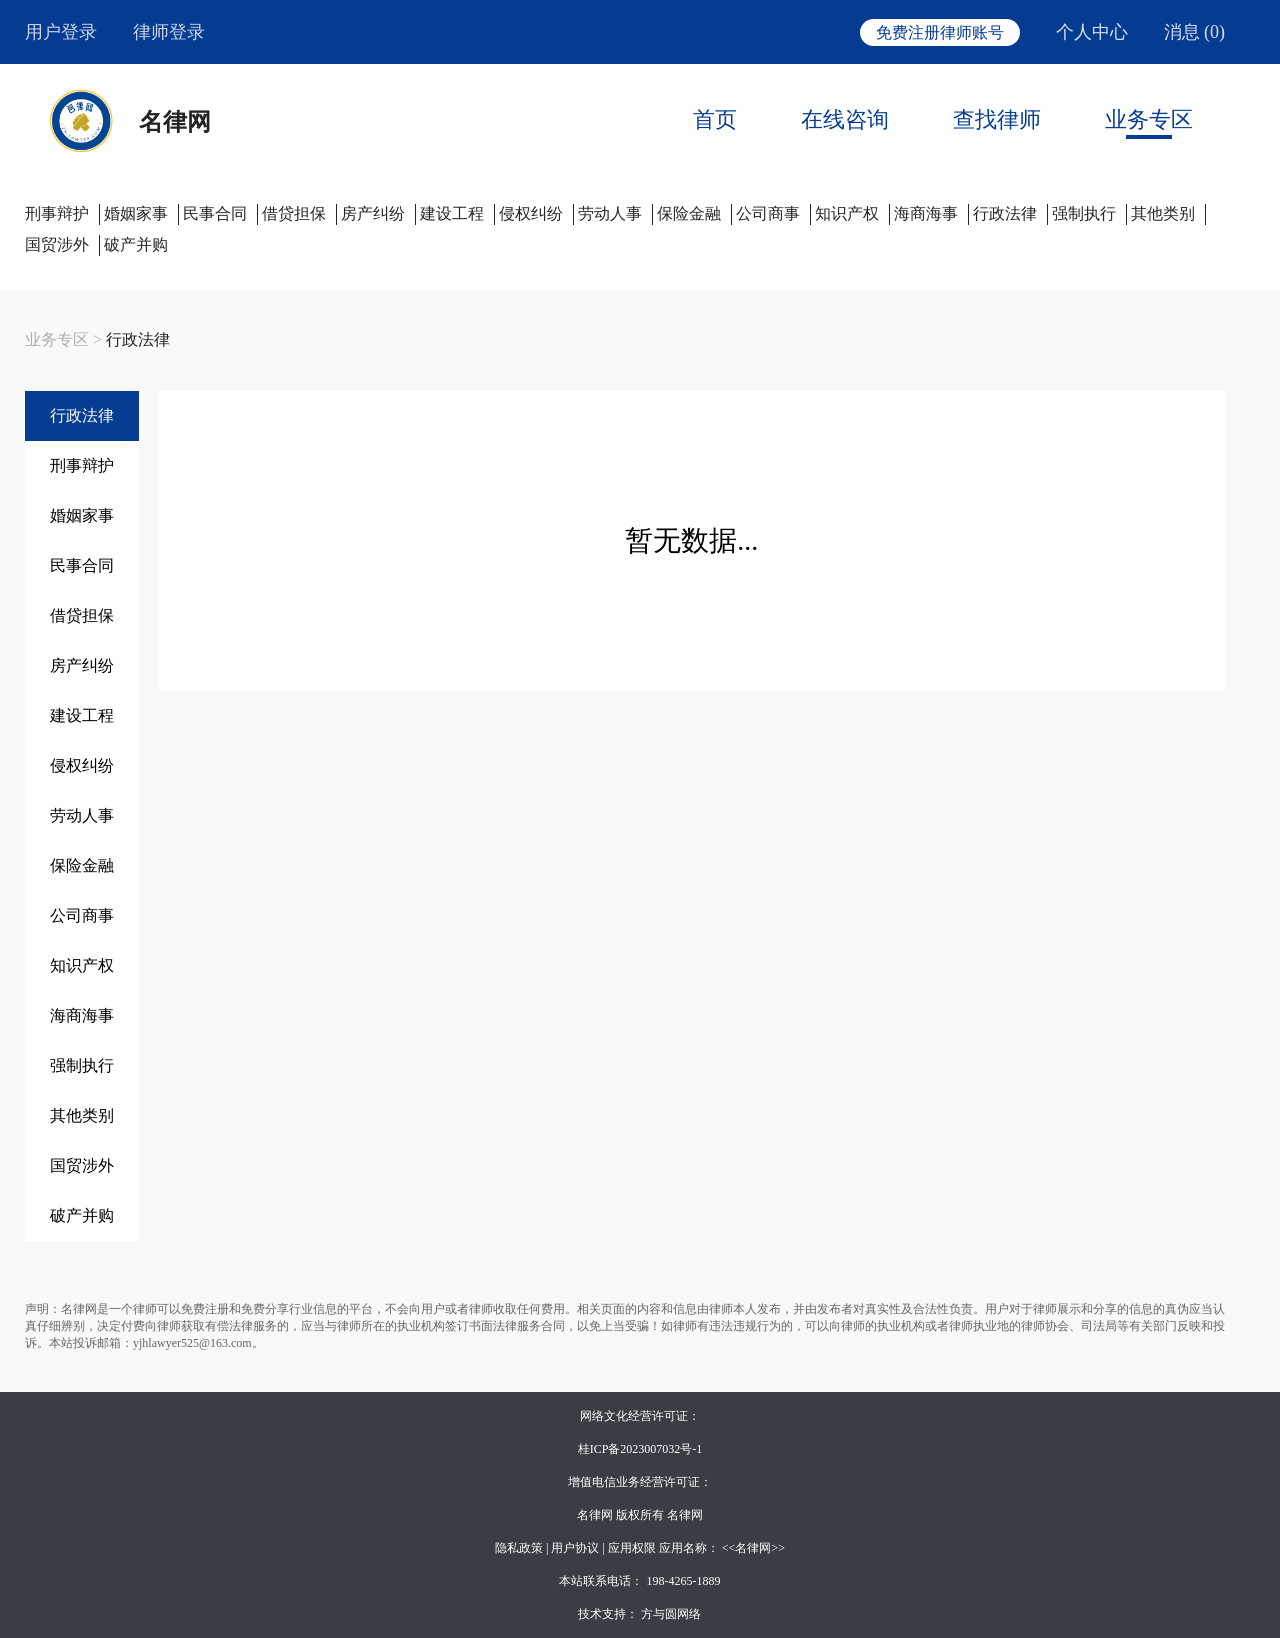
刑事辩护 (57, 213)
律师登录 (169, 32)
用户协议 (575, 1548)
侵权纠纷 (531, 213)
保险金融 (689, 213)
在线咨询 (845, 119)
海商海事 (926, 213)
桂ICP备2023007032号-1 (640, 1449)
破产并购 (136, 244)
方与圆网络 (671, 1614)
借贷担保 (294, 213)
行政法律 (1005, 213)
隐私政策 (519, 1548)
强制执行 (1084, 213)
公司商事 (768, 213)
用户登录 (61, 32)
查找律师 (997, 119)
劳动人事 (610, 213)
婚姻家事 (136, 213)
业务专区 (1149, 119)
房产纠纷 (373, 213)
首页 (715, 119)
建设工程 (452, 213)
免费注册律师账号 (940, 32)
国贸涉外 (57, 244)
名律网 (175, 122)
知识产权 (847, 213)
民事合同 (215, 213)
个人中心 (1092, 32)
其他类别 (1163, 213)
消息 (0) (1195, 32)
